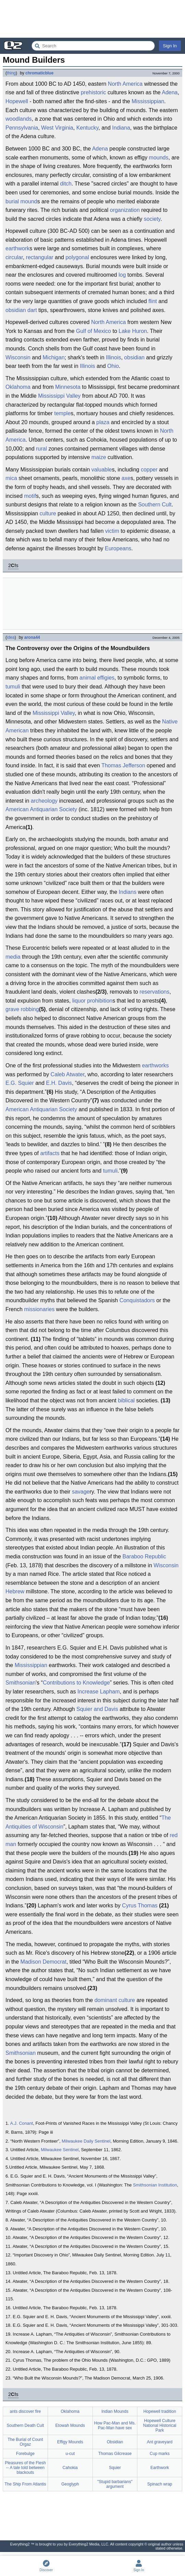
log (122, 275)
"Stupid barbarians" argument (115, 2484)
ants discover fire (25, 2411)
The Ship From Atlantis (25, 2484)
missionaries (39, 1309)
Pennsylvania (21, 128)
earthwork (17, 248)
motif (30, 496)
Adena (169, 92)
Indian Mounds (114, 2411)
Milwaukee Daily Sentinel (86, 2141)
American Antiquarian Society (41, 809)
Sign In (170, 45)
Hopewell (16, 101)
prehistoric (93, 92)
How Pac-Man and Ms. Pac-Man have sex (115, 2425)
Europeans (118, 548)
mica (11, 478)
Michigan (54, 357)
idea (11, 637)
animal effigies (96, 678)
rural (41, 449)
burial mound (21, 201)
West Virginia (57, 128)
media (13, 957)
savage (81, 1492)
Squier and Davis (97, 1709)
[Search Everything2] (93, 46)
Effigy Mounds (70, 2442)
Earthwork (159, 2467)
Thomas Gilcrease (115, 2453)
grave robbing (22, 1009)
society (152, 219)
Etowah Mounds (70, 2425)
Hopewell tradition (159, 2411)
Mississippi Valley (59, 396)
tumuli (12, 687)
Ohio (113, 366)
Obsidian (115, 2442)
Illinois (113, 357)
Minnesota (68, 387)
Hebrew (14, 1591)
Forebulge (25, 2453)
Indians (128, 892)
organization (125, 210)
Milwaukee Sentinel (59, 2149)
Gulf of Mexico (93, 331)
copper (149, 469)
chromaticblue (39, 73)
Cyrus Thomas (140, 1905)
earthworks (155, 1065)
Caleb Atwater (68, 1074)
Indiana (121, 128)
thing (11, 73)
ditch (66, 184)
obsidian (15, 310)
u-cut (70, 2453)
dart (32, 310)
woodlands (18, 119)
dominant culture (115, 2000)
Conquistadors (137, 1300)
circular (14, 257)
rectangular (39, 257)
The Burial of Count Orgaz (25, 2442)
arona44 (32, 637)
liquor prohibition (92, 1001)
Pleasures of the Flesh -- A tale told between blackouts (25, 2467)
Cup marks (160, 2453)
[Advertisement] (92, 19)
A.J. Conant (21, 2123)
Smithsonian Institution (155, 2185)
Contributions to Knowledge (76, 1683)
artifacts (49, 1153)
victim (112, 531)
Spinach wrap (159, 2484)
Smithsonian (20, 1683)
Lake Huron (133, 331)
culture (48, 513)
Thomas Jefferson (123, 765)
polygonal (77, 257)
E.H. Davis (59, 1083)
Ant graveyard (160, 2442)
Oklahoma (17, 387)
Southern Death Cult (25, 2425)
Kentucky (87, 128)
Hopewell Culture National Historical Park (159, 2425)
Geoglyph (70, 2484)
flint (152, 301)
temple (62, 413)
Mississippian (148, 101)
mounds (159, 157)
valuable (101, 469)
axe (126, 478)
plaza (102, 422)
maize (98, 457)
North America (125, 84)
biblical (126, 1400)
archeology (44, 801)
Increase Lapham (98, 1691)
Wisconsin (17, 357)
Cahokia (70, 2467)
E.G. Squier (19, 1083)
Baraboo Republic (144, 1556)
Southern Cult (155, 504)
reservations (154, 992)
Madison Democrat (43, 1962)
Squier (115, 2467)
